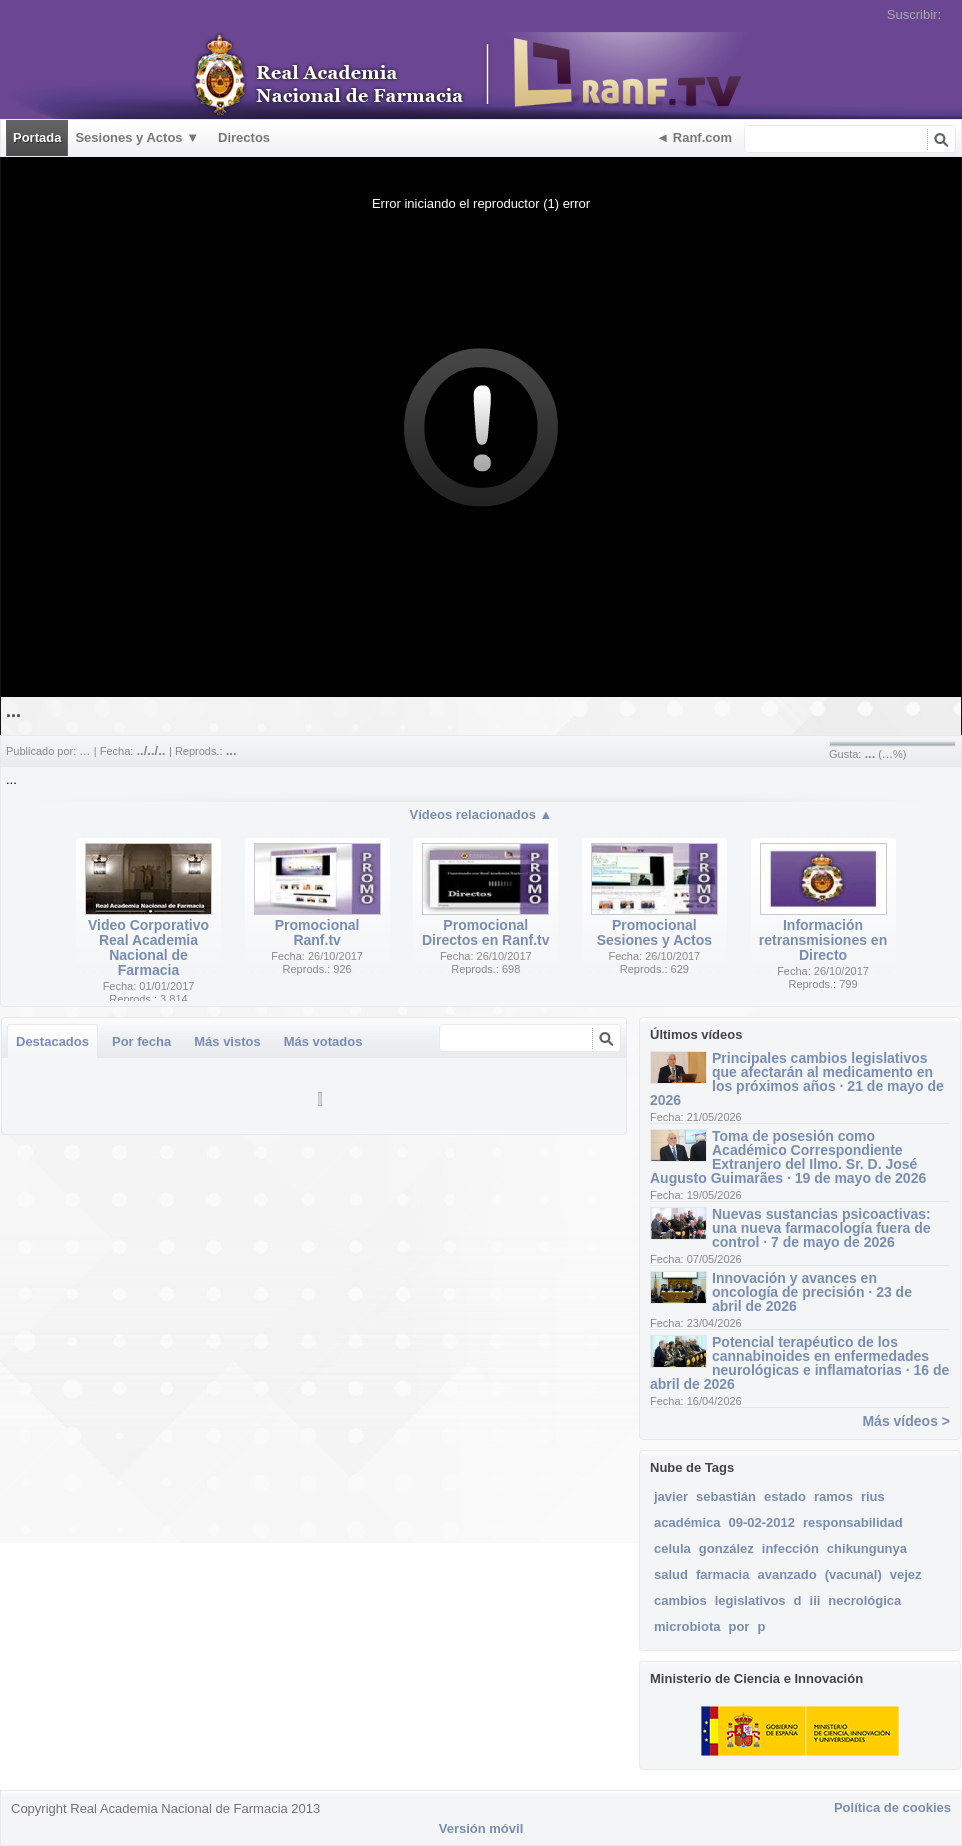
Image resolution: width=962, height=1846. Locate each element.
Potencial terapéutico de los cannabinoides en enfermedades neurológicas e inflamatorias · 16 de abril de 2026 (799, 1363)
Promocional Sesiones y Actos (654, 932)
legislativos (750, 1600)
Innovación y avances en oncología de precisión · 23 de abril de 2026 (812, 1292)
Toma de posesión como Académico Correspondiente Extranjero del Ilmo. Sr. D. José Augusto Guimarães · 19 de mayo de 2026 (788, 1157)
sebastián (726, 1496)
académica (687, 1522)
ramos (833, 1496)
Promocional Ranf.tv (317, 932)
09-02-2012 (762, 1522)
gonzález (726, 1548)
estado (785, 1496)
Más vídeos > (906, 1421)
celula (672, 1548)
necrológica (864, 1600)
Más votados (323, 1041)
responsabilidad (853, 1522)
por (738, 1626)
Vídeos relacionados (481, 814)
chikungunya (867, 1548)
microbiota (687, 1626)
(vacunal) (853, 1574)
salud (671, 1574)
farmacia (722, 1574)
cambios (680, 1600)
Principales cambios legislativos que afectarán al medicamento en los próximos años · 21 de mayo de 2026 (797, 1079)
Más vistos (227, 1041)
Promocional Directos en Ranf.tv (486, 932)
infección (790, 1548)
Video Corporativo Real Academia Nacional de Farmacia (148, 947)
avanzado (786, 1574)
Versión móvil (481, 1828)
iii (815, 1600)
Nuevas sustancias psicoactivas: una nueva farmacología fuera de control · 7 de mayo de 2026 (821, 1228)
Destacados (52, 1041)
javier (671, 1496)
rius (873, 1496)
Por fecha (141, 1041)
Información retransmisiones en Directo (823, 940)
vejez (906, 1574)
